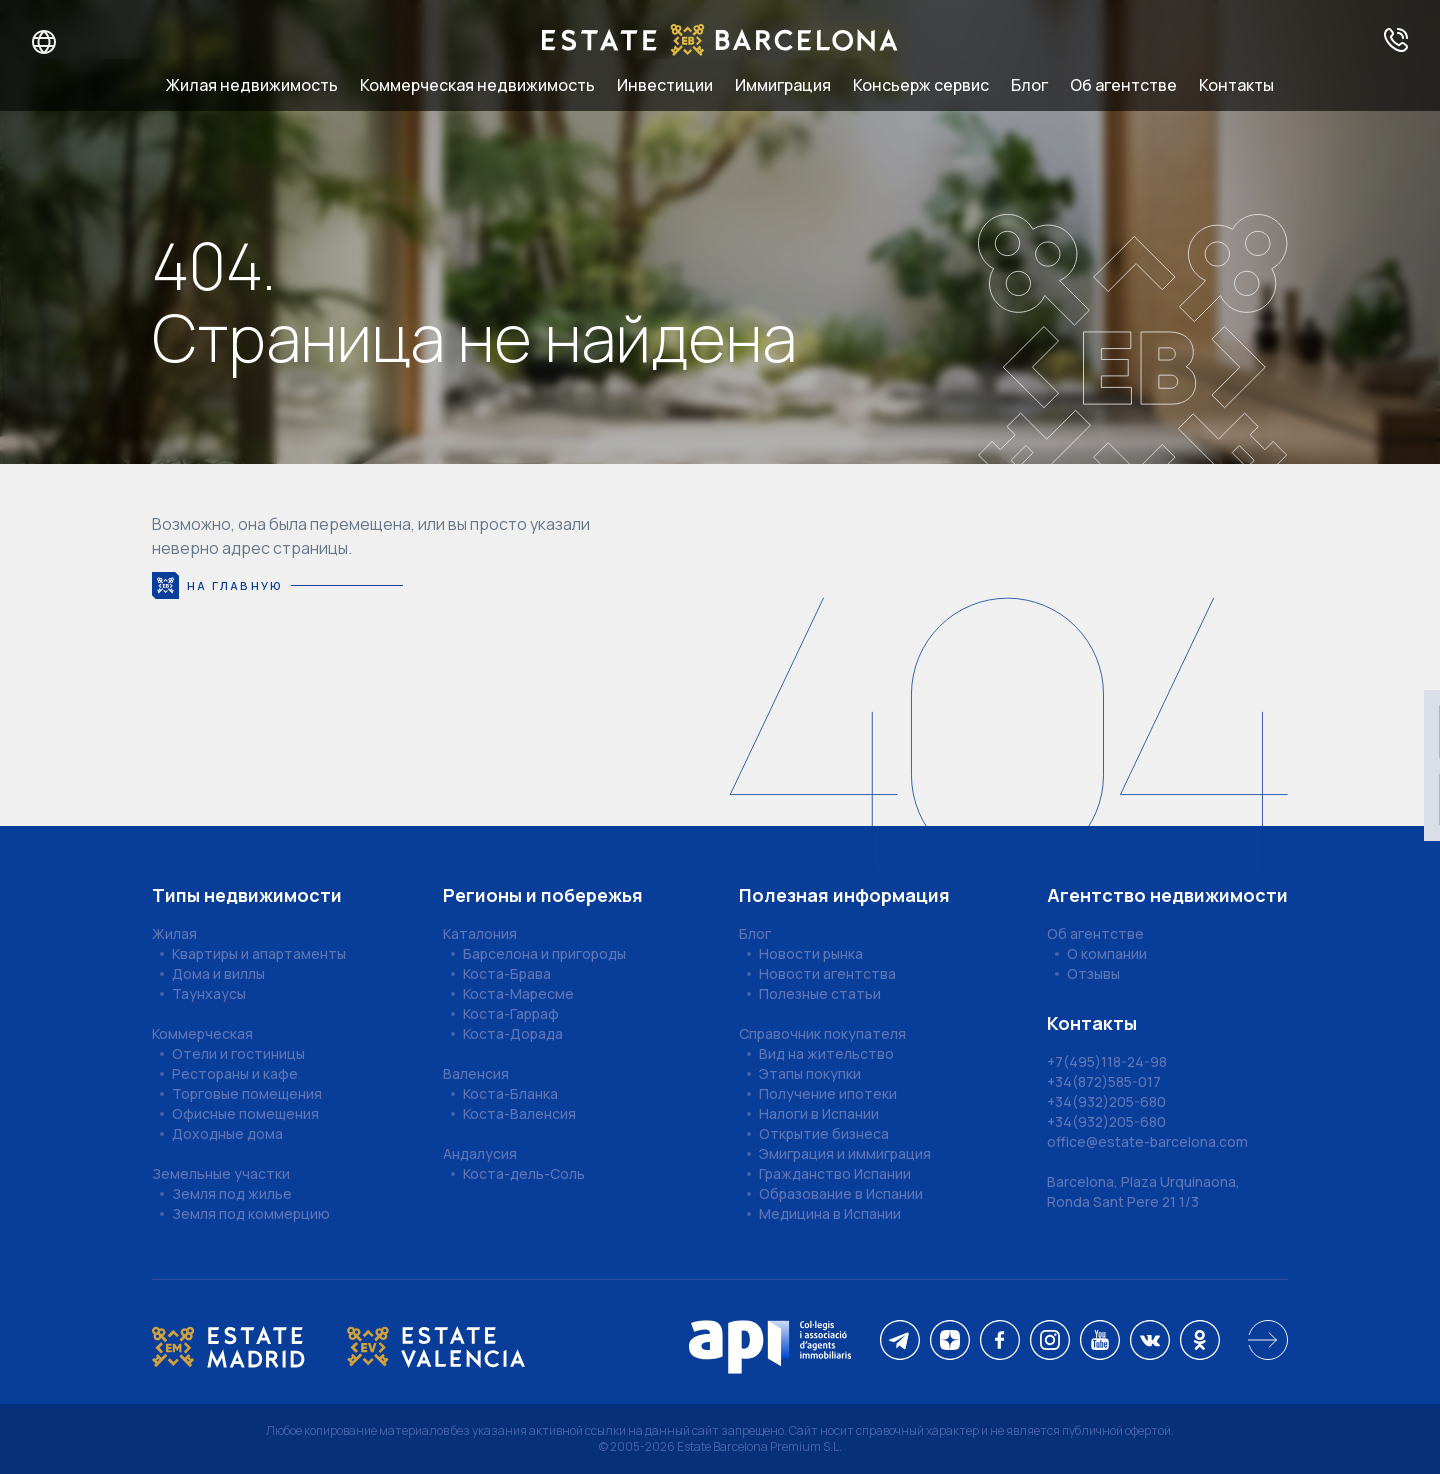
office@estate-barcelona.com (1147, 1141)
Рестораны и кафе (235, 1073)
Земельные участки (221, 1173)
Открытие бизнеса (824, 1133)
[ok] (1200, 1341)
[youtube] (1100, 1341)
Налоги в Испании (819, 1113)
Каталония (480, 933)
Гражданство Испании (835, 1173)
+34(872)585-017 (1104, 1081)
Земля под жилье (232, 1193)
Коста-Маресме (518, 993)
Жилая (174, 933)
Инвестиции (665, 85)
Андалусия (480, 1153)
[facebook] (1000, 1341)
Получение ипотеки (828, 1093)
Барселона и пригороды (544, 953)
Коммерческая (202, 1033)
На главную (277, 585)
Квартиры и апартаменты (259, 953)
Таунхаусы (209, 993)
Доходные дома (227, 1133)
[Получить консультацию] (1396, 41)
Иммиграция (783, 85)
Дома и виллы (218, 973)
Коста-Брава (507, 973)
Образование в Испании (841, 1193)
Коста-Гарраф (511, 1013)
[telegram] (900, 1341)
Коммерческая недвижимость (477, 85)
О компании (1107, 953)
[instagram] (1050, 1341)
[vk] (1150, 1341)
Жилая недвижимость (252, 85)
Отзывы (1093, 973)
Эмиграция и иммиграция (845, 1153)
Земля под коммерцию (251, 1213)
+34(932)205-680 (1106, 1101)
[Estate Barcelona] (720, 41)
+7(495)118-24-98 (1107, 1061)
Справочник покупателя (822, 1033)
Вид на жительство (826, 1053)
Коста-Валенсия (519, 1113)
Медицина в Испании (830, 1213)
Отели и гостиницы (238, 1053)
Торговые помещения (247, 1093)
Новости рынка (811, 953)
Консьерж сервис (921, 85)
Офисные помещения (245, 1113)
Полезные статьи (820, 993)
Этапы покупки (810, 1073)
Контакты (1236, 85)
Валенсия (476, 1073)
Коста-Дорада (513, 1033)
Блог (1029, 85)
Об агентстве (1123, 85)
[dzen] (950, 1341)
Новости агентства (827, 973)
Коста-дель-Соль (524, 1173)
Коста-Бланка (510, 1093)
